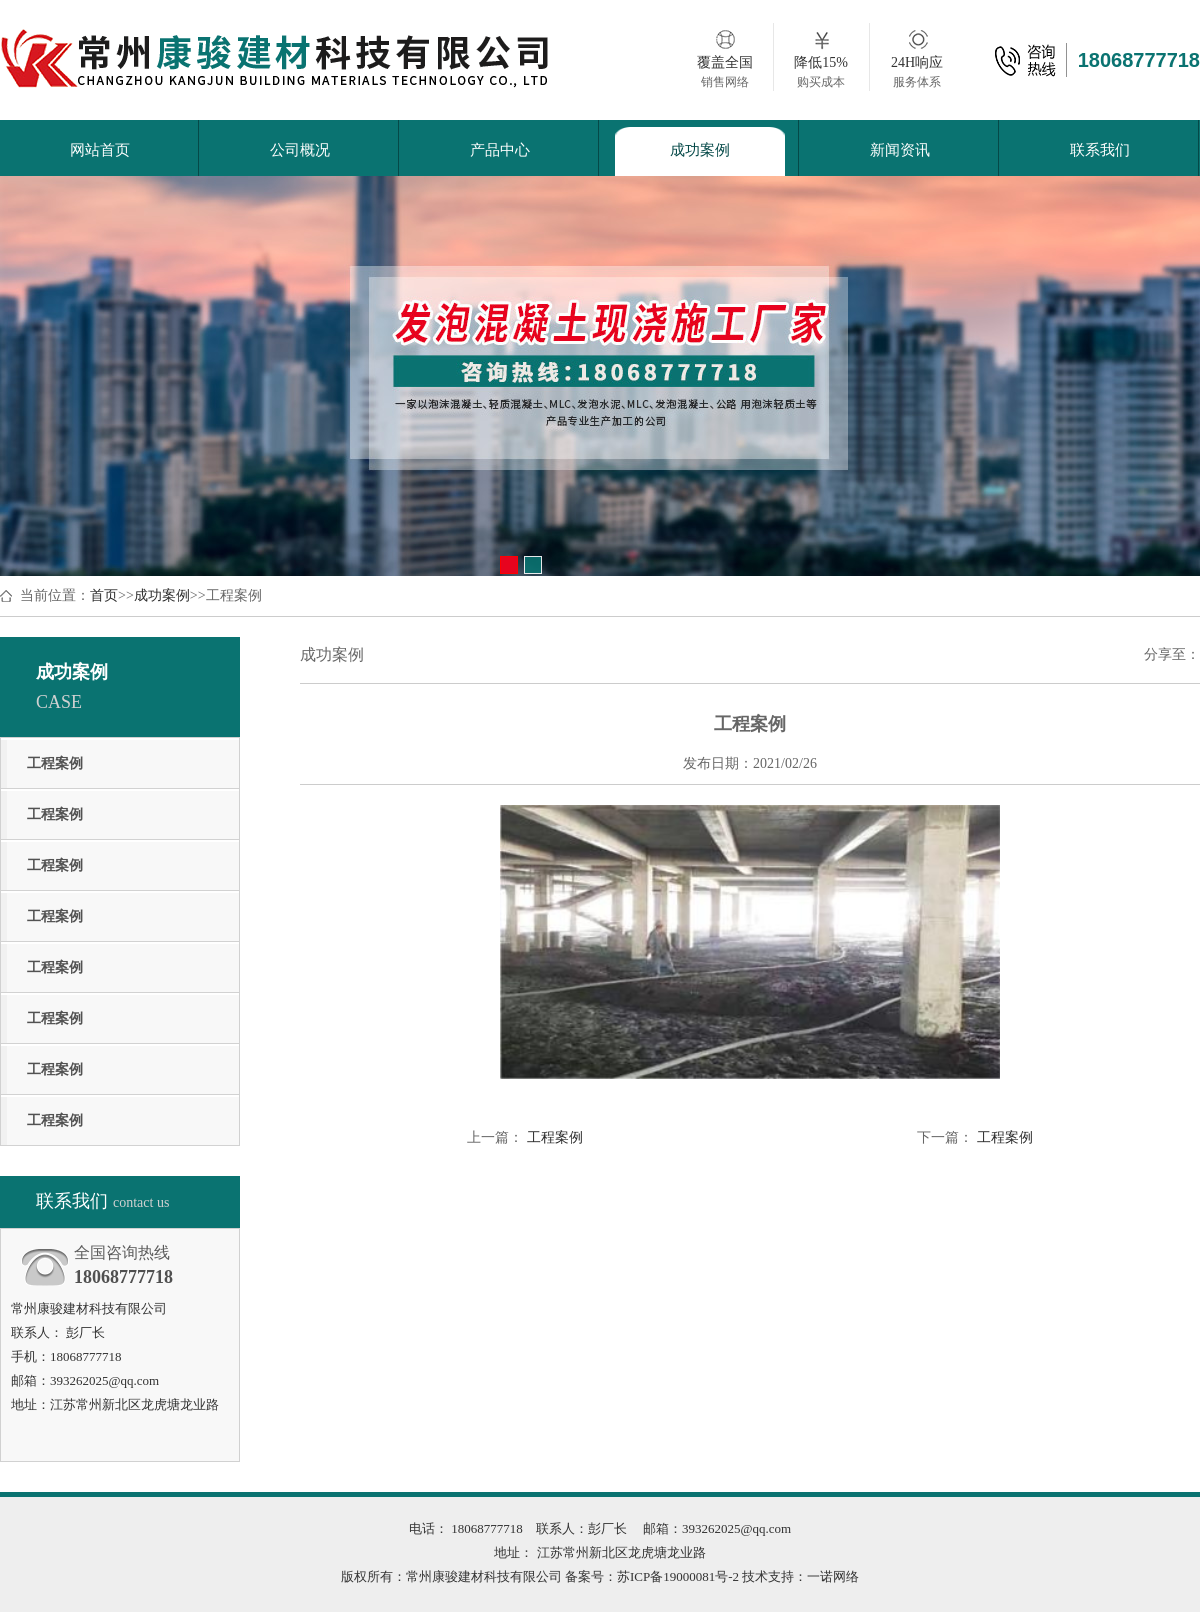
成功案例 (700, 150)
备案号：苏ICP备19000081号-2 (652, 1576)
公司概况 (300, 150)
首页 (104, 595)
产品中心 (500, 150)
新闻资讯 (900, 150)
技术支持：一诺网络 (799, 1576)
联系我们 (1100, 150)
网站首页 (100, 150)
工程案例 (55, 763)
